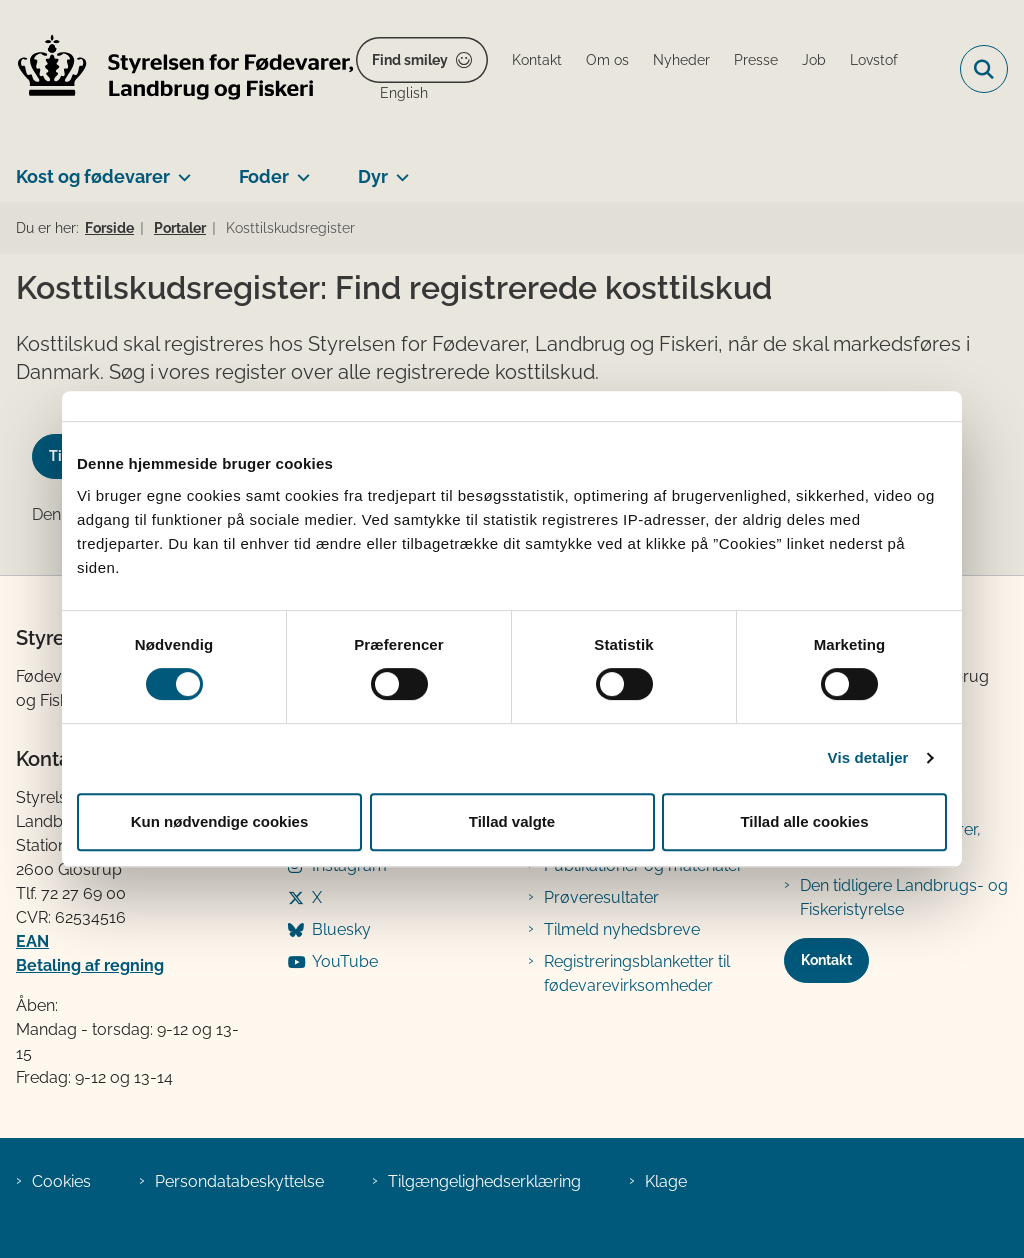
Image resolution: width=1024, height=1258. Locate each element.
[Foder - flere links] (299, 169)
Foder (264, 176)
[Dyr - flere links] (398, 169)
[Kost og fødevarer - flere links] (180, 169)
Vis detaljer (868, 757)
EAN (32, 941)
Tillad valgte (512, 821)
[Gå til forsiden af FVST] (178, 69)
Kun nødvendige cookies (220, 821)
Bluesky (341, 929)
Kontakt (826, 960)
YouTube (345, 961)
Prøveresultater (601, 897)
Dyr (373, 176)
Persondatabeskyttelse (239, 1181)
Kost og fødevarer (93, 176)
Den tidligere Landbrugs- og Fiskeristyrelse (904, 897)
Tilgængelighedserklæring (484, 1181)
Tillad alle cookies (804, 821)
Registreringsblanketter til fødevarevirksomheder (637, 973)
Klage (666, 1181)
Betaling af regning (90, 965)
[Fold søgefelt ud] (984, 69)
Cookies (61, 1181)
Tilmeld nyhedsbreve (622, 929)
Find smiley (410, 60)
